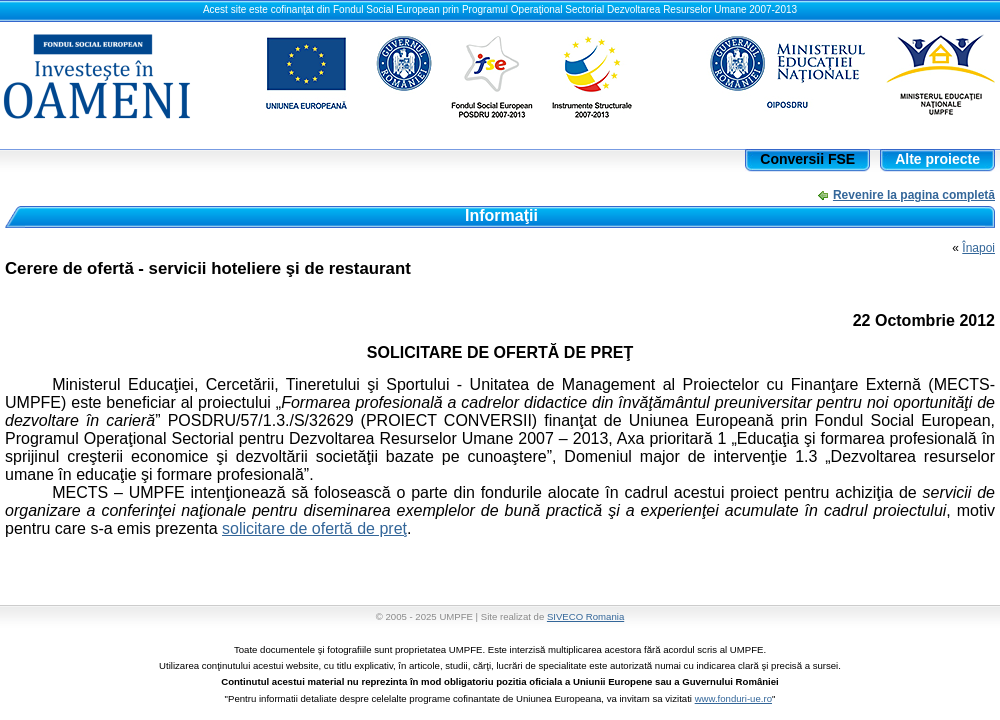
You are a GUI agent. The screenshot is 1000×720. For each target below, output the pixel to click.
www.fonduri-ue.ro (733, 698)
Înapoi (978, 248)
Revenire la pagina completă (914, 195)
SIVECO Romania (585, 616)
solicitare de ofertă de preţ (314, 528)
